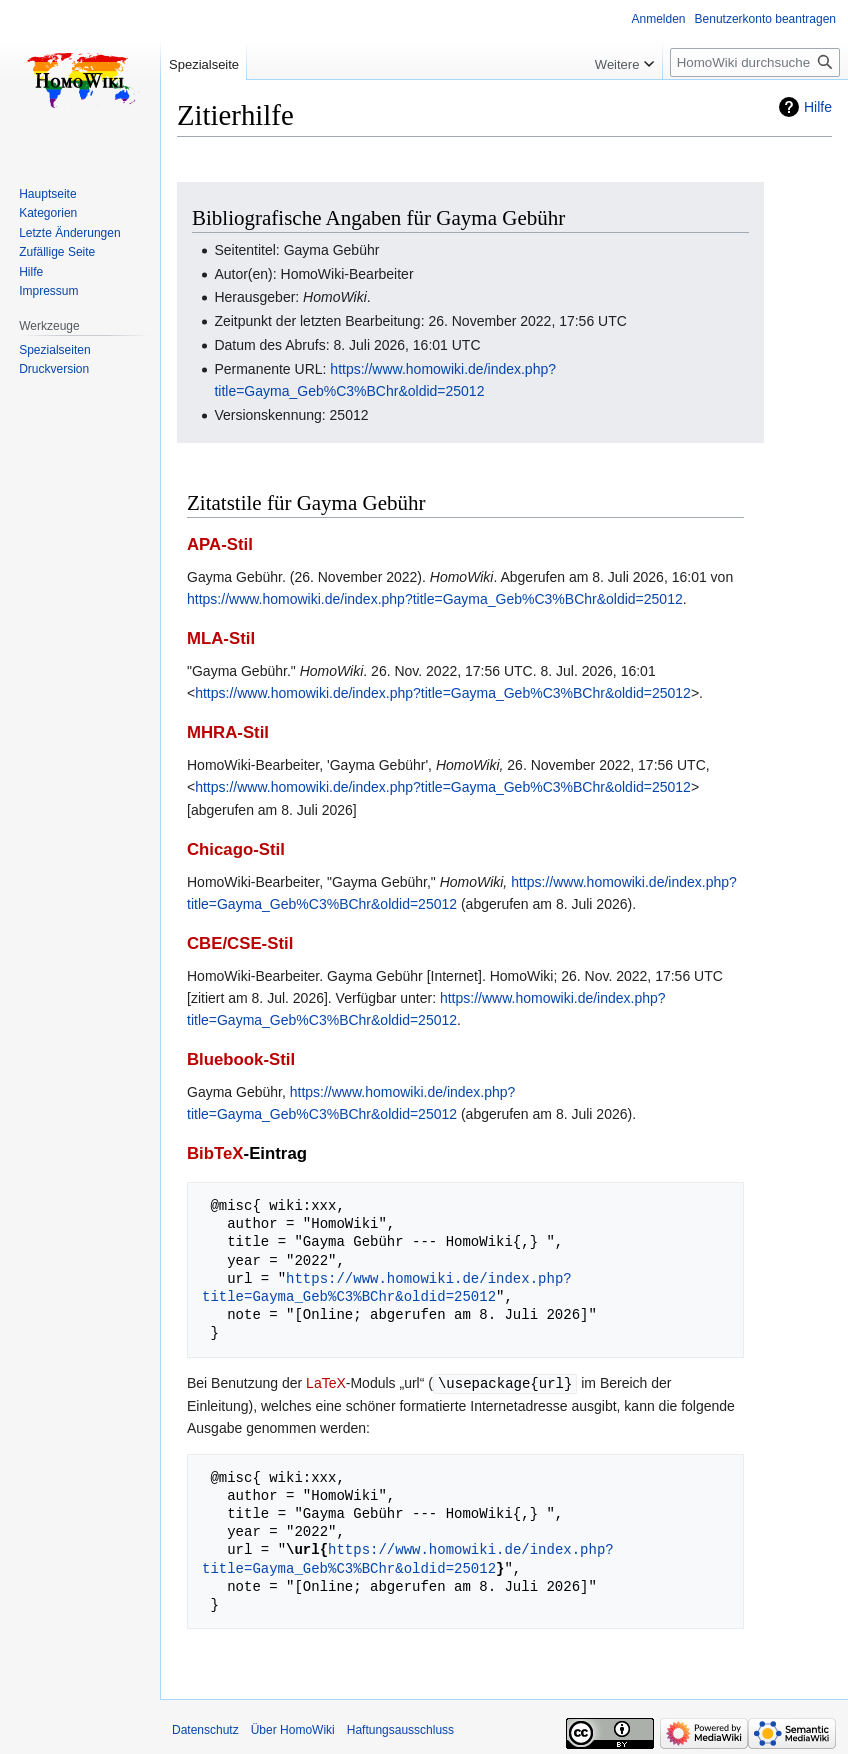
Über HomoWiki (293, 1729)
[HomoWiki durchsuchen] (755, 62)
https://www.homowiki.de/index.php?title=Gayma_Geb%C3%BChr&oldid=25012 (435, 599)
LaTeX (326, 1383)
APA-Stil (220, 544)
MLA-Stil (221, 638)
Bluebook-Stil (241, 1059)
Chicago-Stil (236, 849)
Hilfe (818, 107)
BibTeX (215, 1153)
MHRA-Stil (228, 732)
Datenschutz (205, 1729)
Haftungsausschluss (400, 1729)
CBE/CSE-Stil (240, 943)
